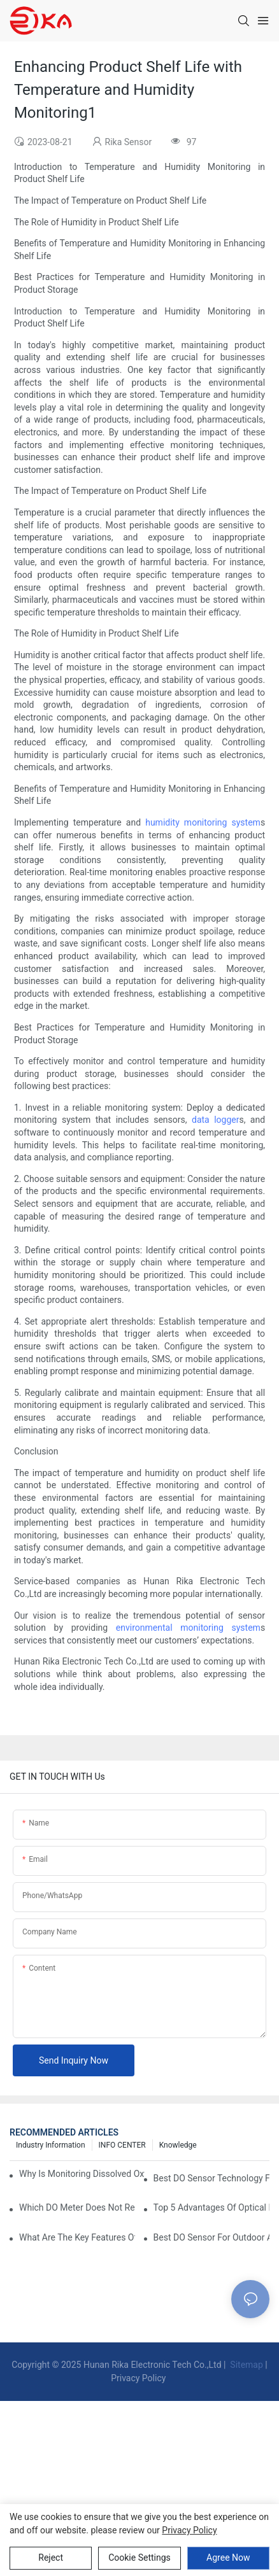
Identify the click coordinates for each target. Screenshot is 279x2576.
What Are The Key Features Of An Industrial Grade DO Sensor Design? (77, 2237)
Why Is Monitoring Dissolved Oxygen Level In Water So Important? (82, 2174)
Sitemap (245, 2365)
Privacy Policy (138, 2378)
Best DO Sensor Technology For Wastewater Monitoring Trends (211, 2178)
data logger (215, 1120)
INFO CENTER (122, 2145)
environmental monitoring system (188, 1627)
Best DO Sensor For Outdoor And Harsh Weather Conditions (211, 2237)
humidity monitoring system (203, 822)
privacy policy (189, 2530)
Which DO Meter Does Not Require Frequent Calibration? (77, 2207)
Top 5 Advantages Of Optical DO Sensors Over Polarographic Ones (211, 2207)
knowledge (178, 2145)
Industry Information (50, 2145)
